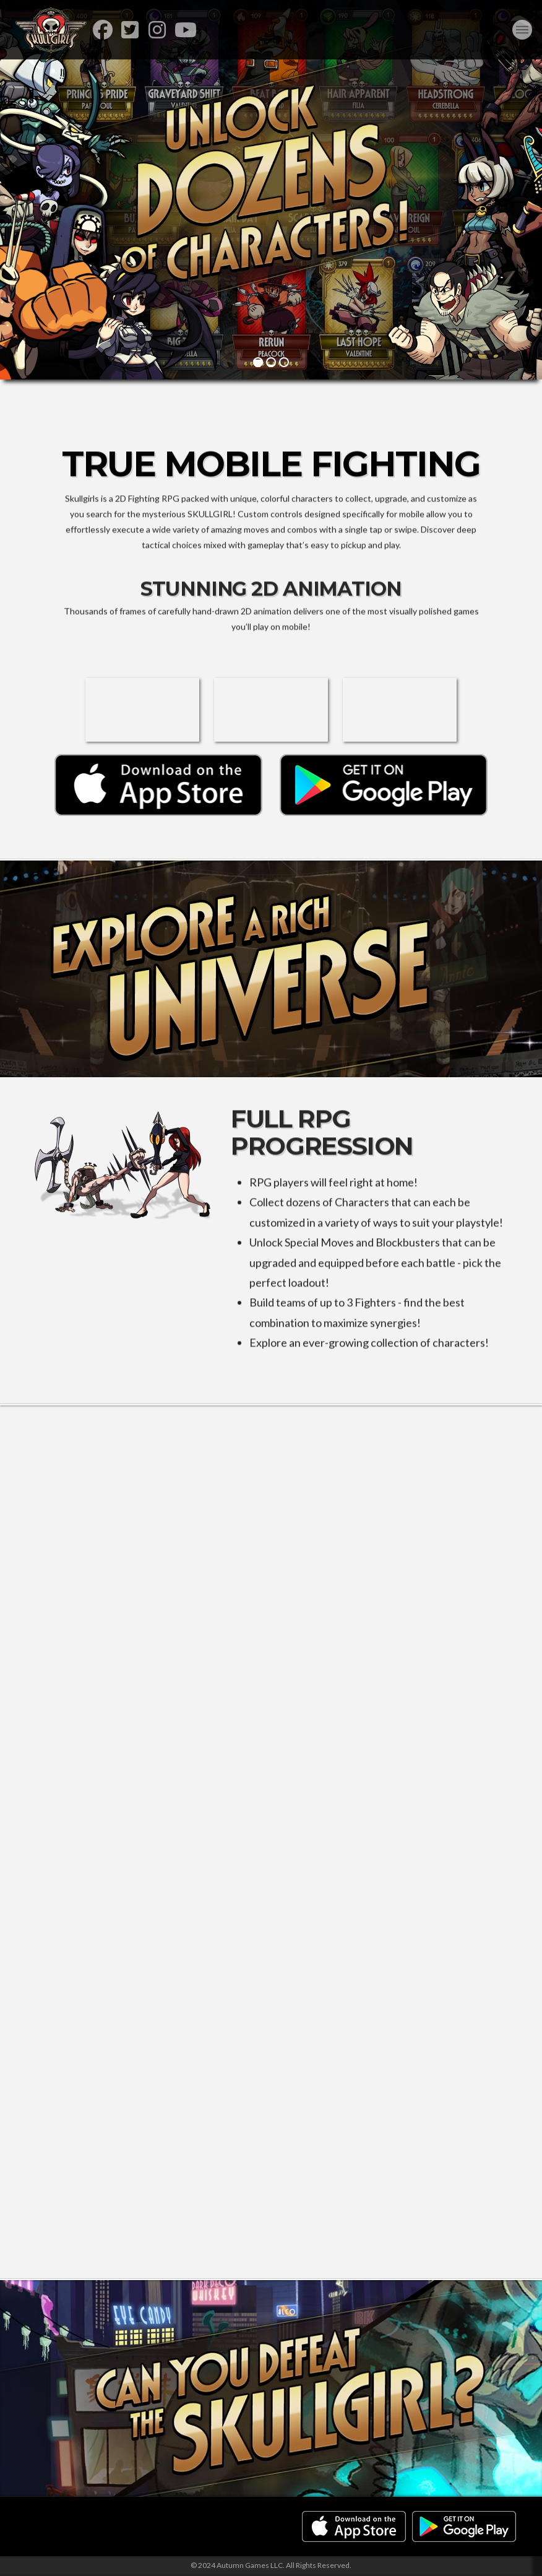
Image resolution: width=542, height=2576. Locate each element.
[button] (522, 30)
